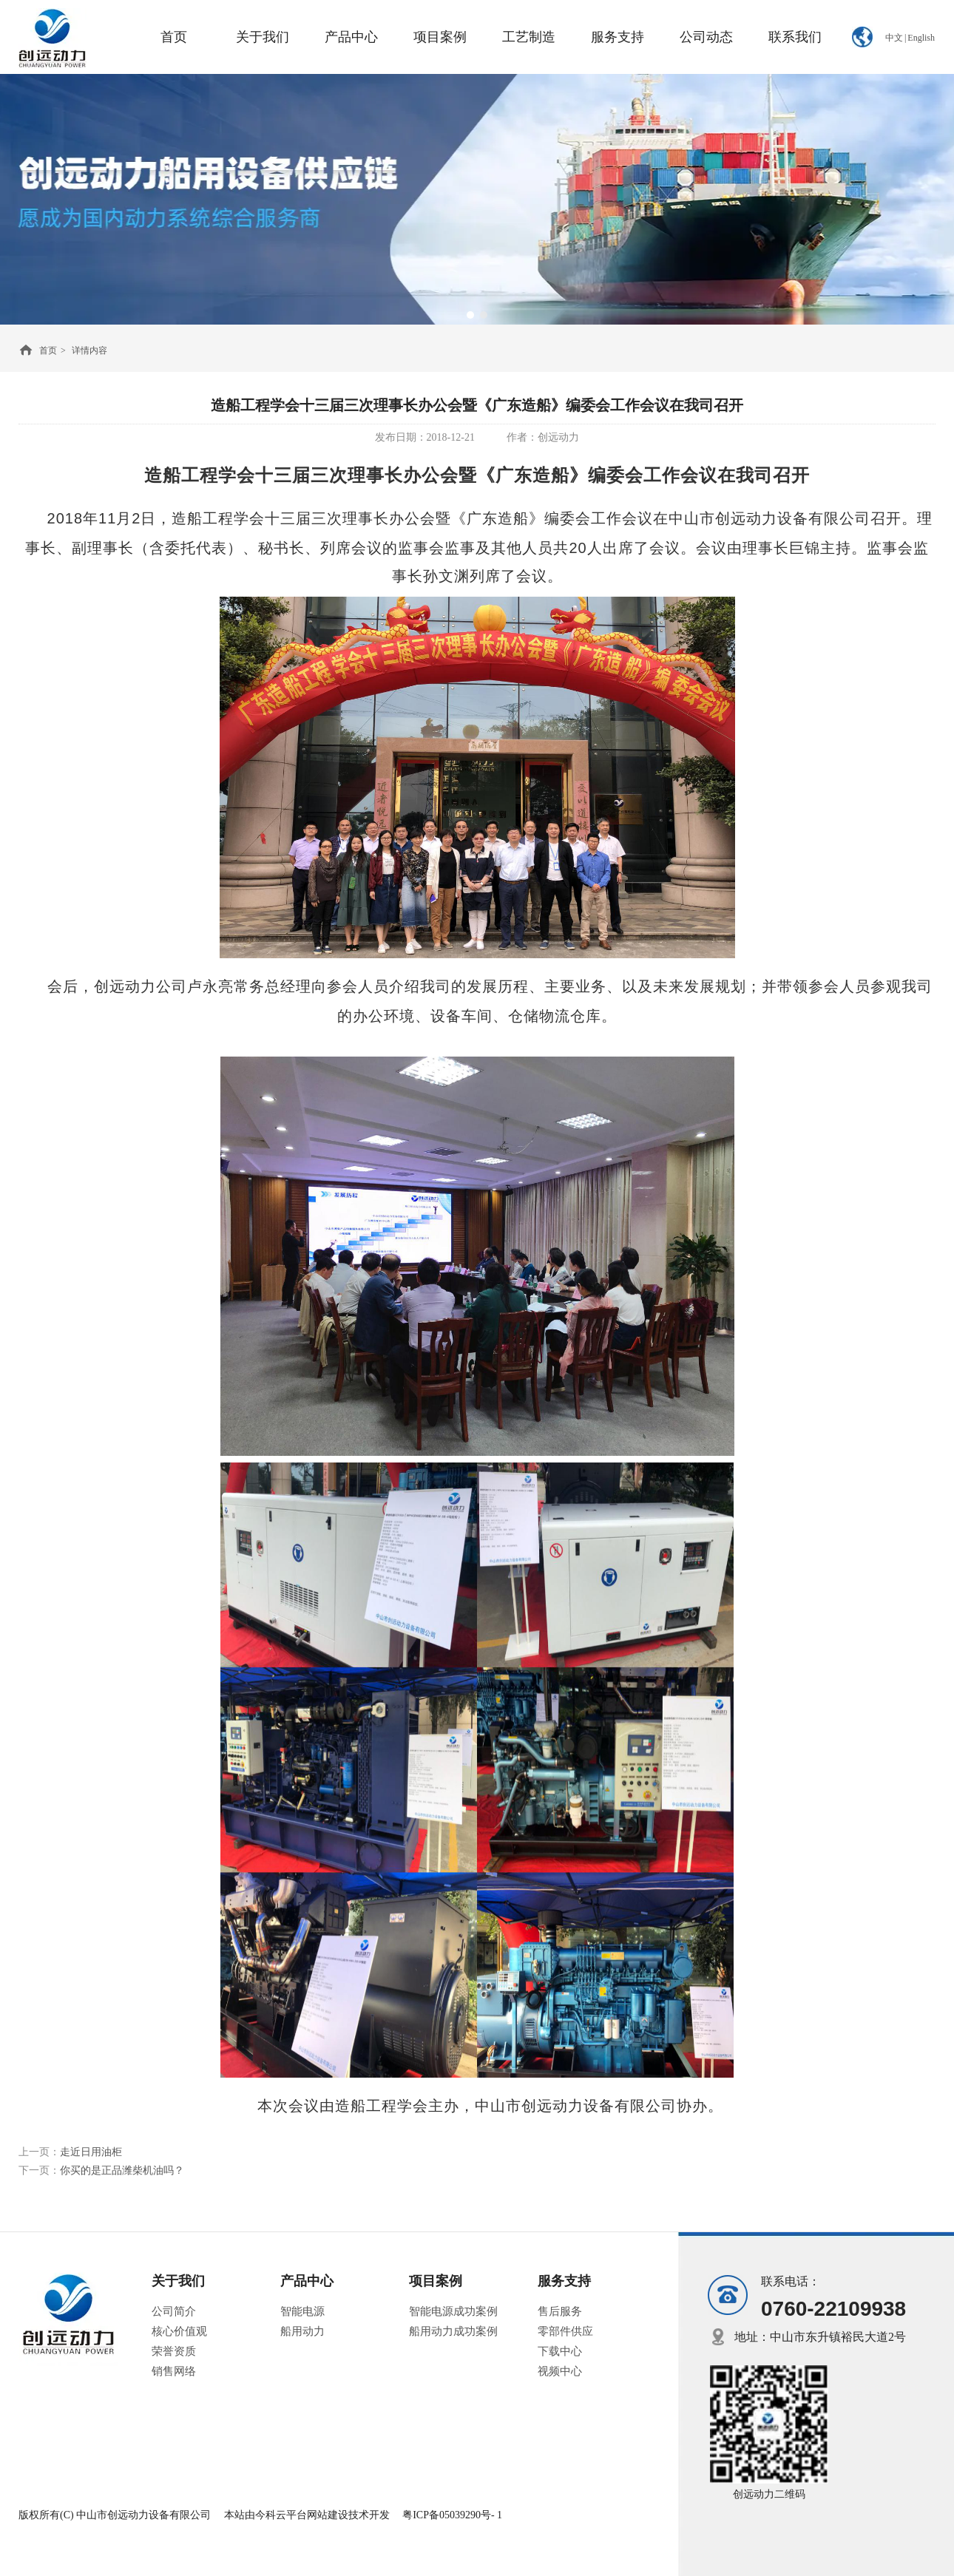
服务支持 (564, 2281)
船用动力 (302, 2331)
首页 (48, 350)
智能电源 (302, 2311)
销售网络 (174, 2371)
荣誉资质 (174, 2351)
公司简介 (174, 2311)
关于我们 (178, 2281)
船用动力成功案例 (453, 2331)
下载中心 (560, 2351)
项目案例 (435, 2281)
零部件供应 (565, 2331)
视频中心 (560, 2371)
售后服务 (560, 2311)
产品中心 (307, 2281)
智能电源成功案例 (453, 2311)
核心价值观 (179, 2331)
